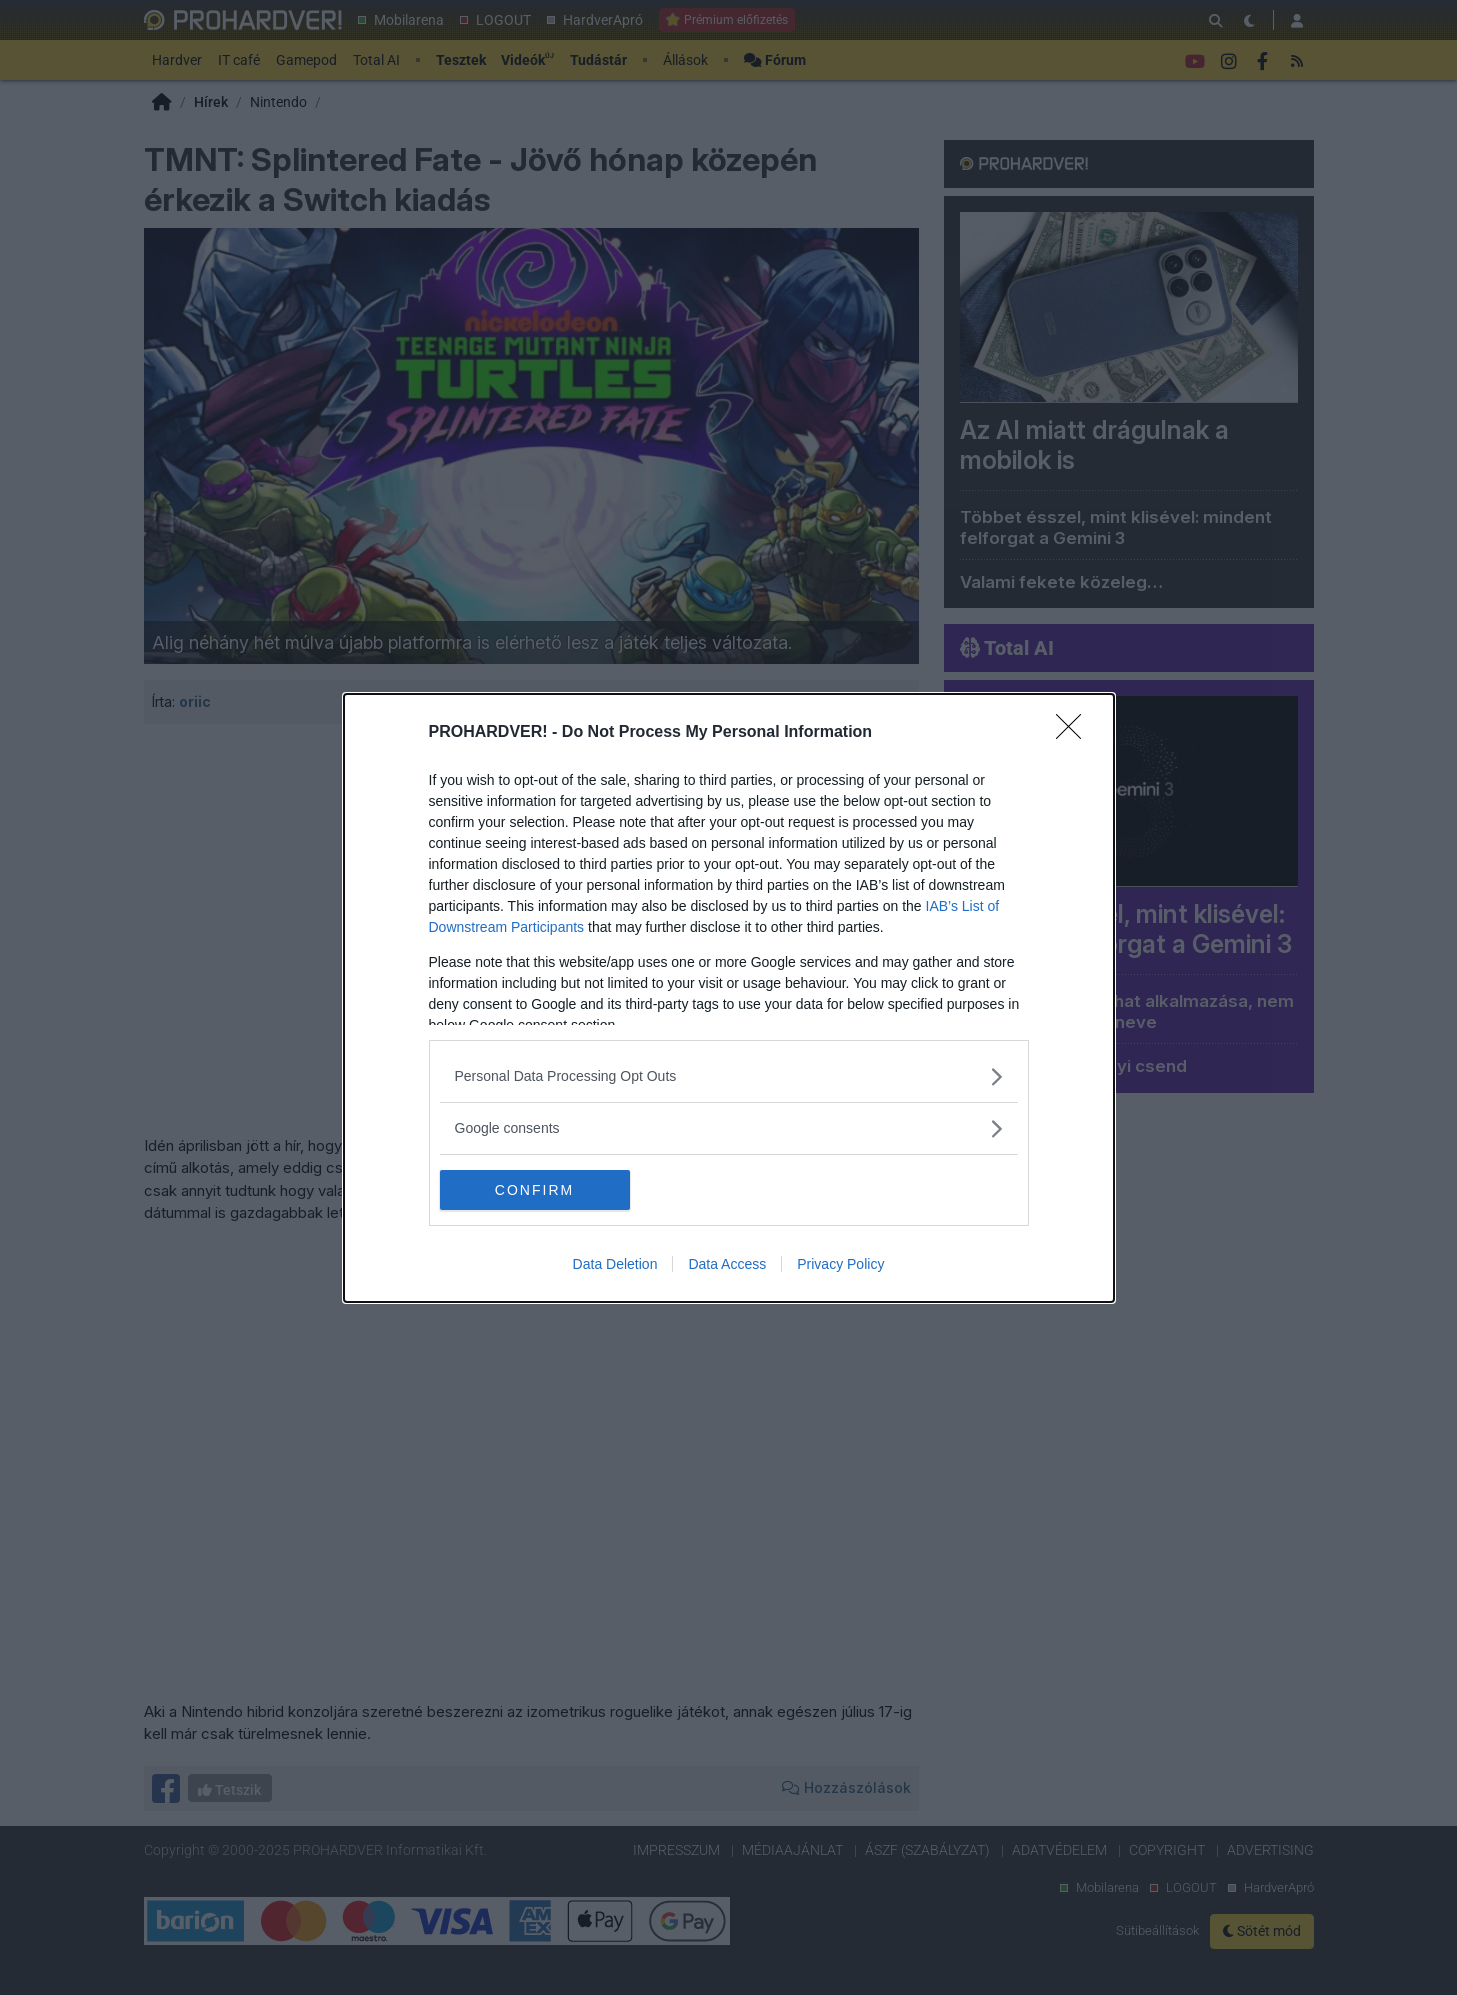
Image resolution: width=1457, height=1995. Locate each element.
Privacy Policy (840, 1264)
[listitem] (729, 1076)
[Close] (1075, 733)
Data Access (727, 1264)
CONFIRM (534, 1189)
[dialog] (729, 998)
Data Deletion (615, 1264)
